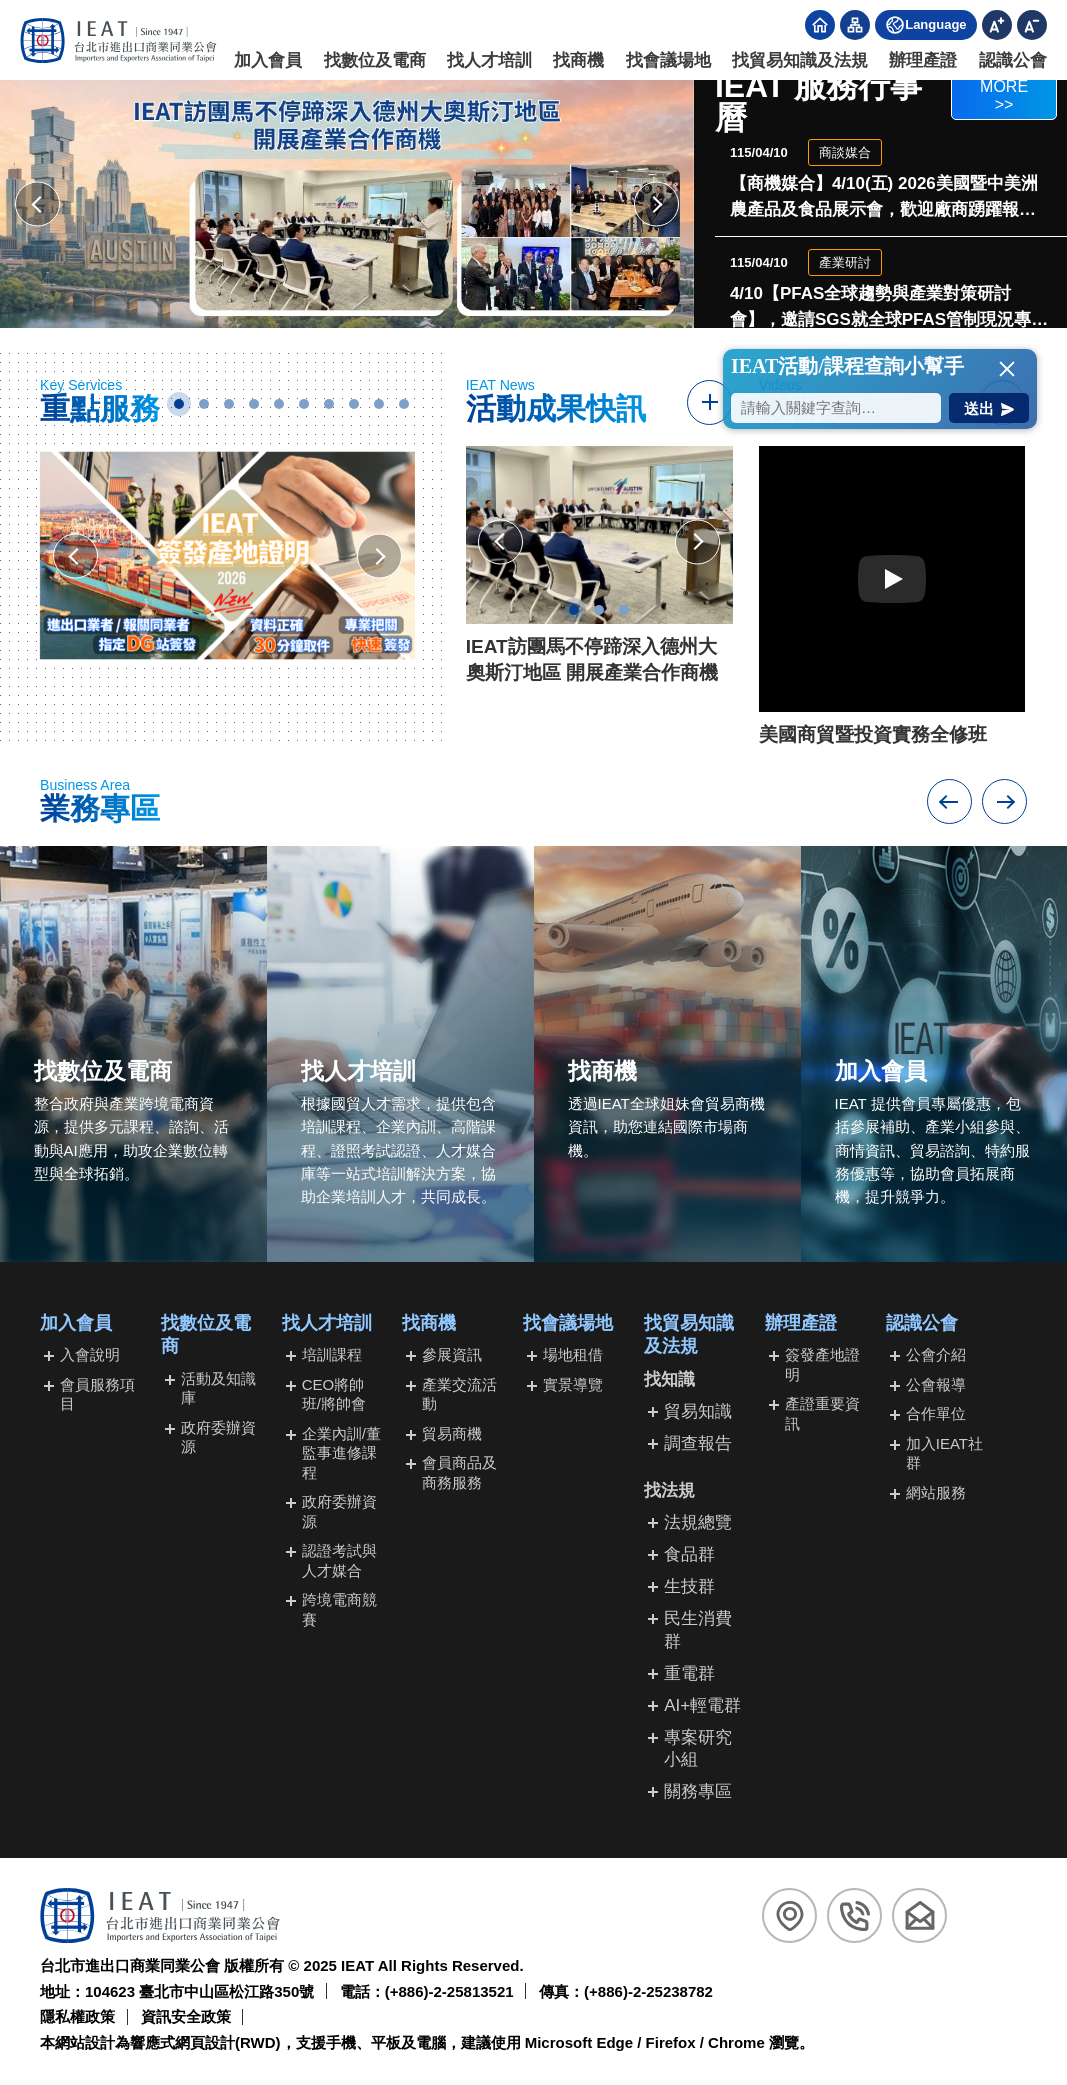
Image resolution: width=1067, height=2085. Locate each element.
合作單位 (936, 1413)
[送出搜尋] (989, 408)
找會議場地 (668, 60)
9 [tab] (379, 404)
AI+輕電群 (702, 1705)
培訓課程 (332, 1354)
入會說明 (90, 1354)
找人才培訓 (489, 60)
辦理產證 (924, 60)
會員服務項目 (97, 1394)
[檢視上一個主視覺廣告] (37, 204)
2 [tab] (204, 404)
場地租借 (573, 1354)
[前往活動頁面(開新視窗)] (347, 204)
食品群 (689, 1554)
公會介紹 (936, 1354)
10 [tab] (404, 404)
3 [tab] (229, 404)
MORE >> (1004, 95)
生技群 (689, 1586)
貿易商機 (452, 1433)
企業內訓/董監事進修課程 (341, 1453)
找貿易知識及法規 (800, 60)
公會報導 (936, 1384)
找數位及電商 (375, 60)
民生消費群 (698, 1629)
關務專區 (698, 1791)
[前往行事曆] (1004, 102)
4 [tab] (254, 404)
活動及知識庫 (218, 1388)
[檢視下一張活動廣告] (379, 556)
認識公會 (1013, 60)
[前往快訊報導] (709, 402)
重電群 (689, 1673)
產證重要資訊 (822, 1413)
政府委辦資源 (218, 1437)
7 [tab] (329, 404)
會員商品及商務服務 (459, 1472)
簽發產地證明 (822, 1364)
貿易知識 (698, 1411)
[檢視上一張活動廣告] (75, 556)
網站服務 (936, 1492)
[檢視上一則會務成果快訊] (500, 542)
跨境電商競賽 (339, 1609)
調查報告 (698, 1443)
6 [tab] (304, 404)
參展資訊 (452, 1354)
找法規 (669, 1490)
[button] (1007, 369)
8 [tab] (354, 404)
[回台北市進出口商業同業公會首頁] (118, 40)
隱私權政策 (77, 2016)
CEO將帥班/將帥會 (334, 1394)
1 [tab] (179, 404)
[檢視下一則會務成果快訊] (697, 542)
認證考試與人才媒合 (339, 1560)
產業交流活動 (459, 1394)
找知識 (669, 1379)
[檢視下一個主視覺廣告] (656, 204)
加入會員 (269, 60)
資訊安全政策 (186, 2016)
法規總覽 (698, 1522)
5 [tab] (279, 404)
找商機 (579, 60)
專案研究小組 (698, 1748)
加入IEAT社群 (944, 1453)
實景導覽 (573, 1384)
